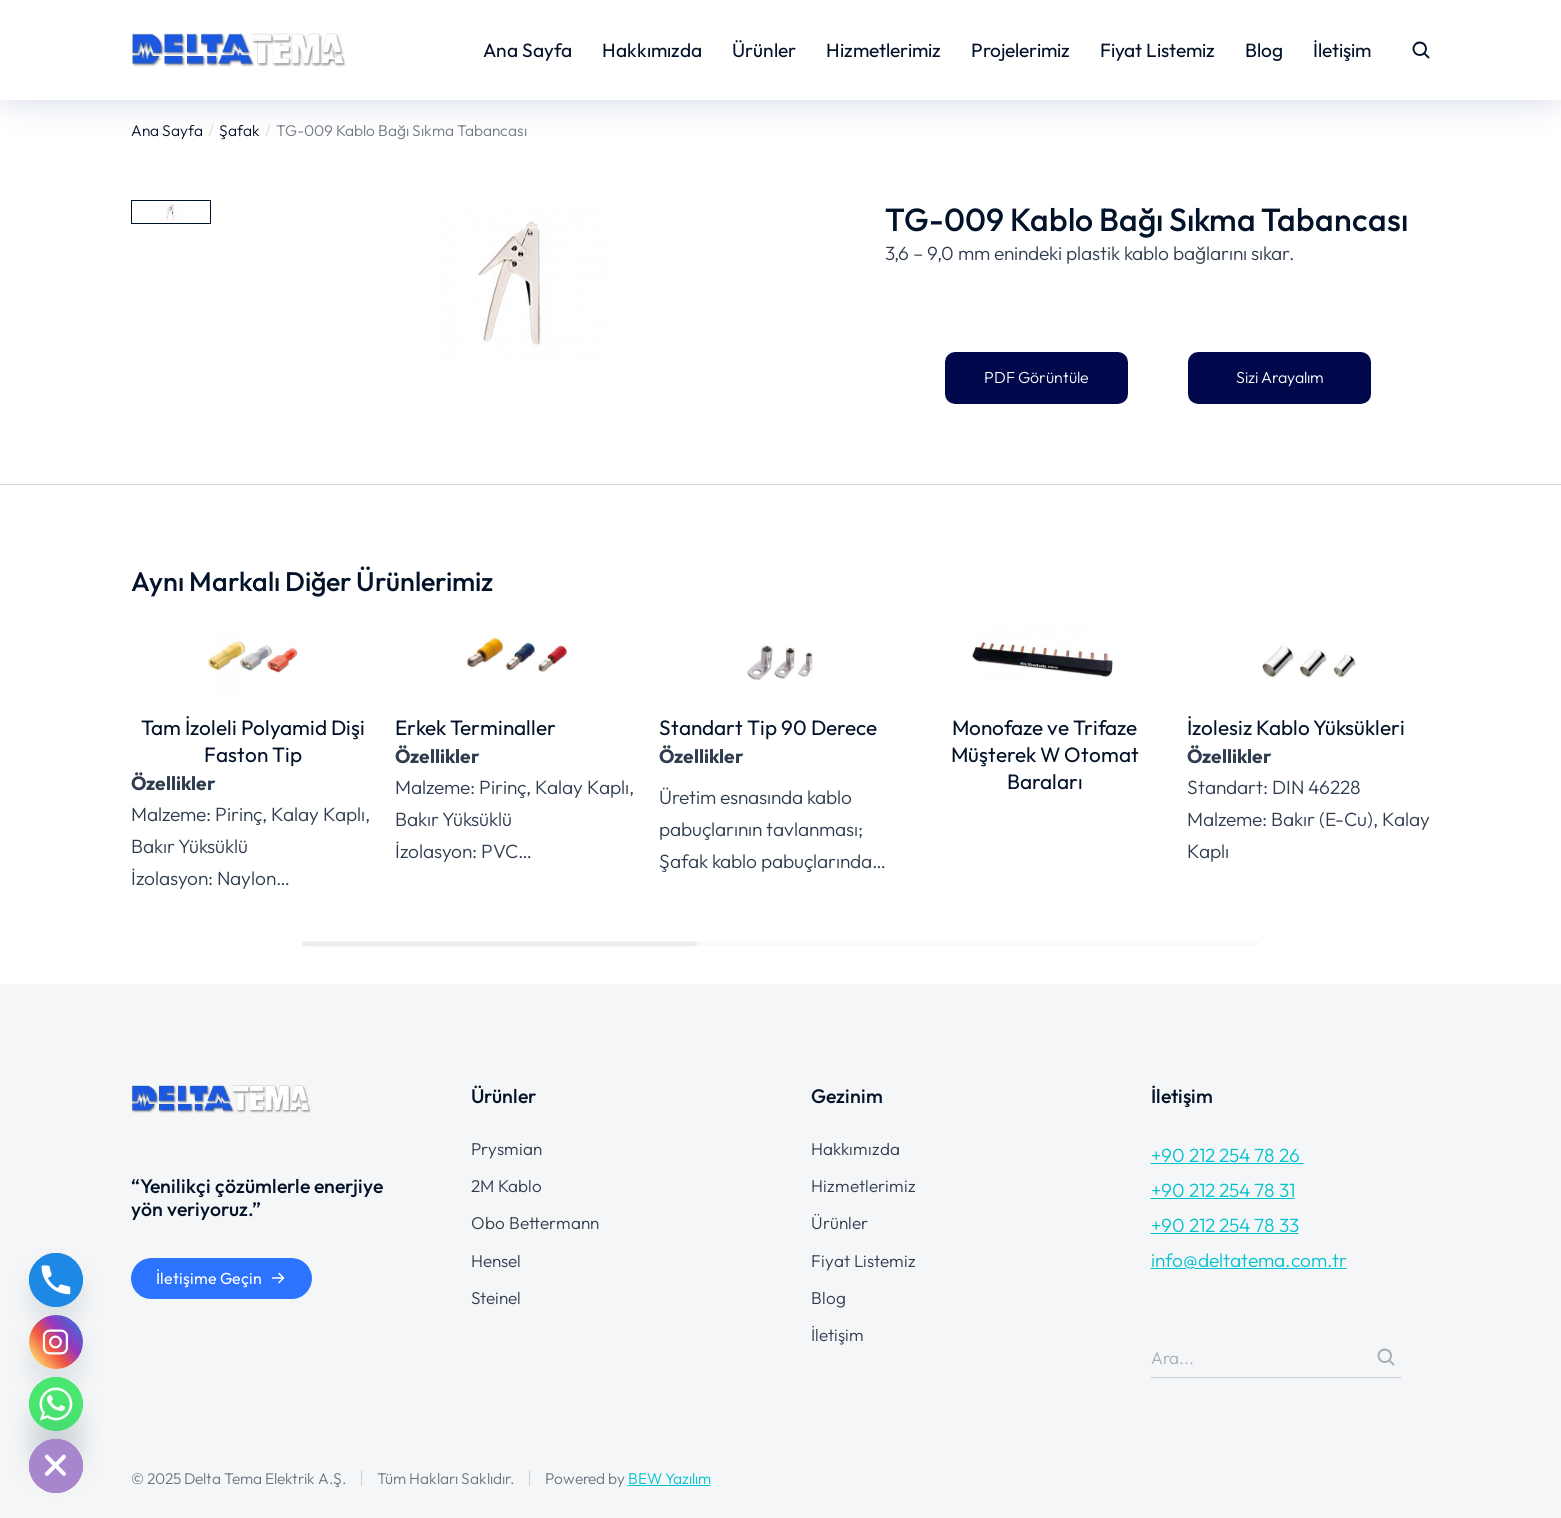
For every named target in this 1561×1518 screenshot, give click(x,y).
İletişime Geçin (221, 1278)
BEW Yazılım (669, 1478)
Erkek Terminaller (475, 727)
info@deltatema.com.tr (1249, 1260)
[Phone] (56, 1280)
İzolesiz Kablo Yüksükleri (1296, 727)
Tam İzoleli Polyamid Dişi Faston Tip (253, 740)
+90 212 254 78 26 (1227, 1155)
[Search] (1386, 1357)
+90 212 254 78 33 (1225, 1225)
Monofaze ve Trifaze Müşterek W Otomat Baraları (1045, 754)
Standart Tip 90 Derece (768, 727)
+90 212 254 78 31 (1223, 1190)
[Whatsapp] (56, 1404)
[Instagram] (56, 1342)
